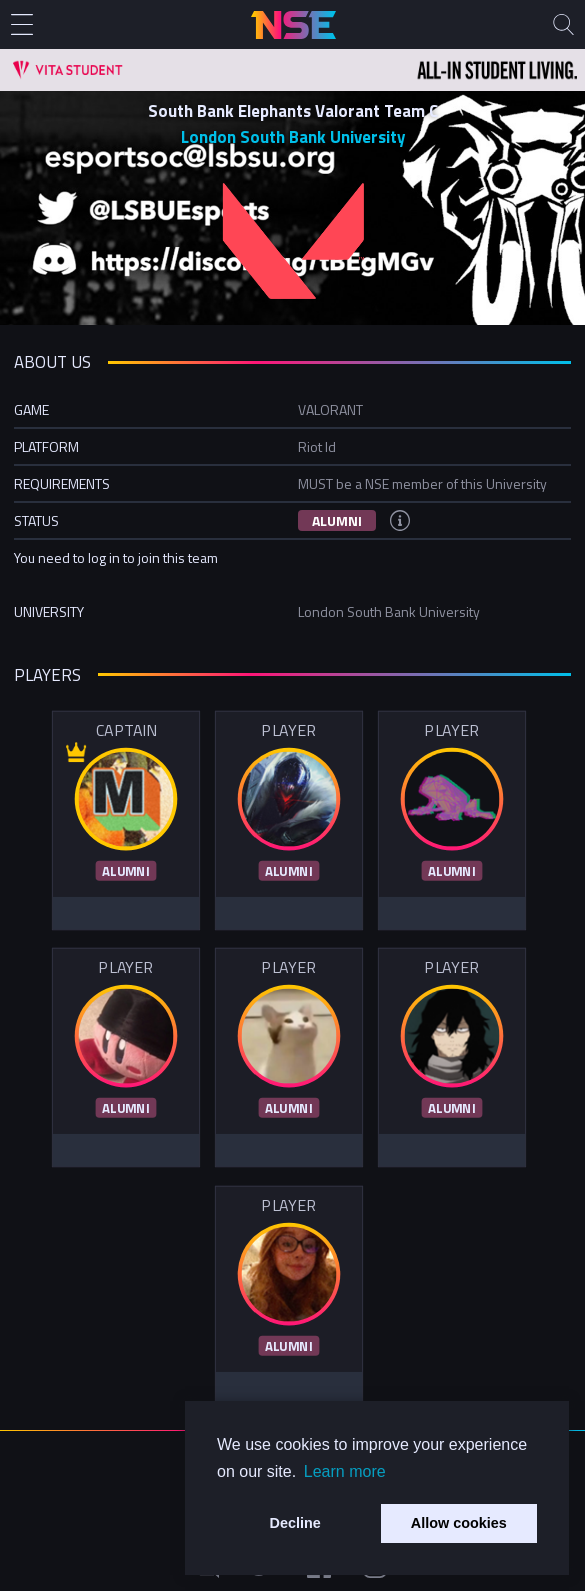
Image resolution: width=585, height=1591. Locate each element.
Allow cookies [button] (459, 1523)
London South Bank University (293, 137)
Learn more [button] (345, 1471)
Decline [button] (295, 1523)
